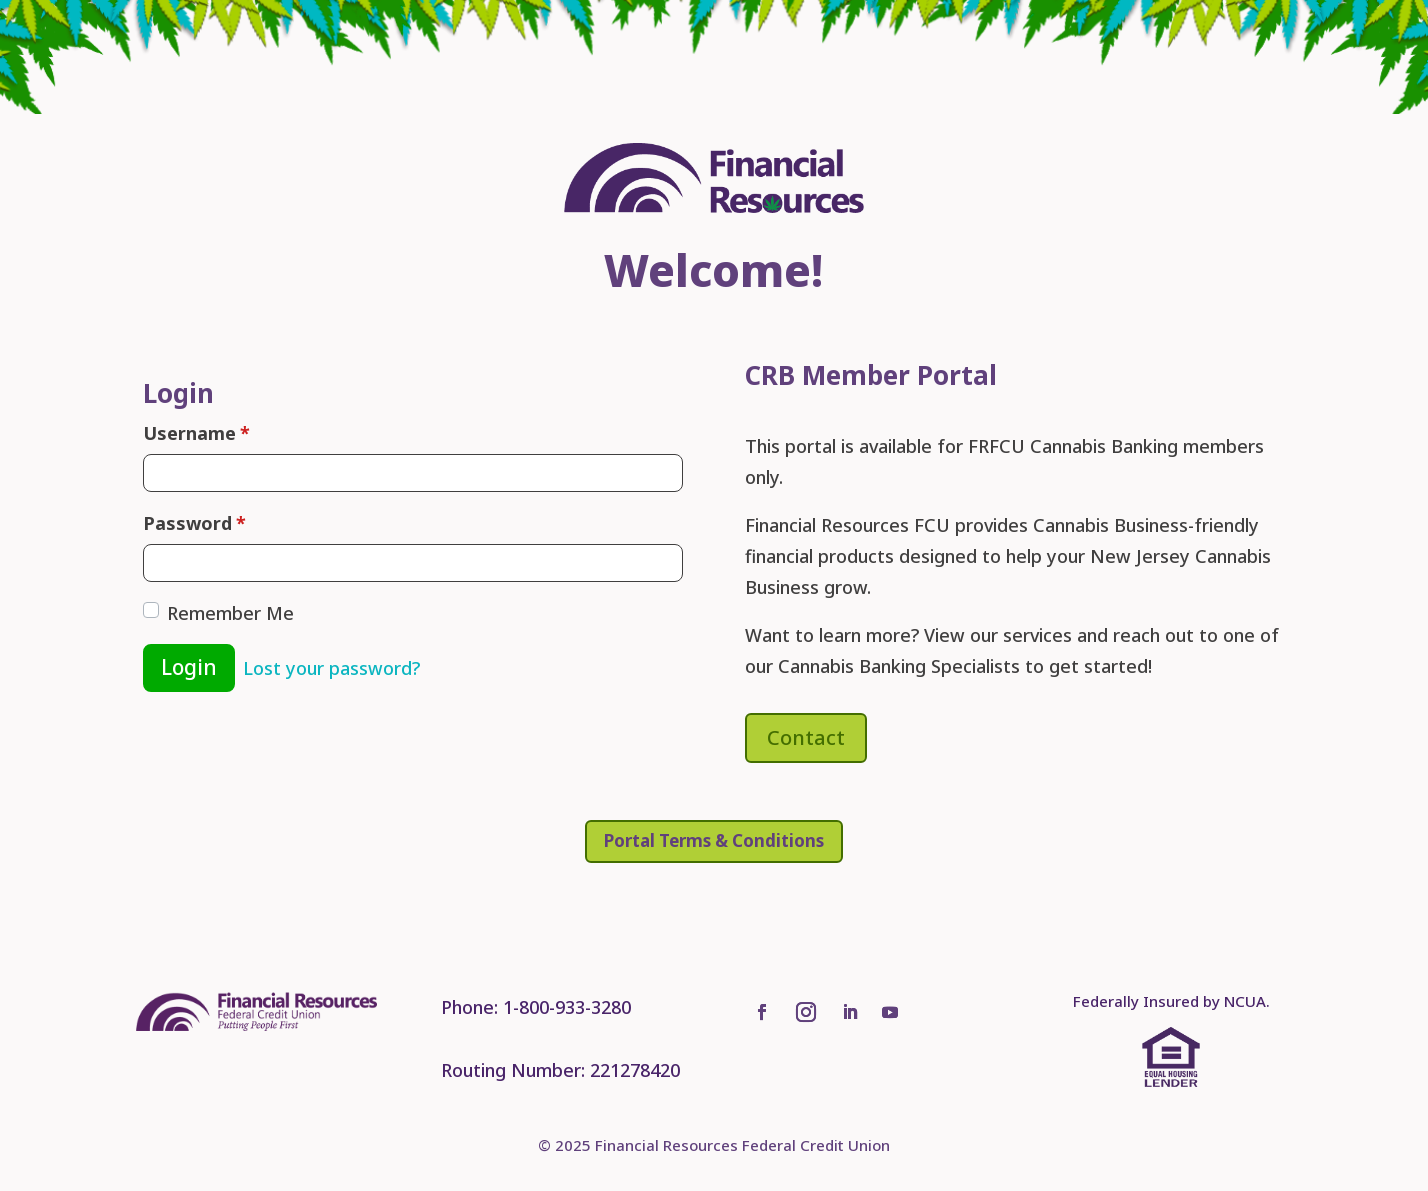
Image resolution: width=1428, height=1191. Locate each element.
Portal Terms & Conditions (714, 840)
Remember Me (230, 613)
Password (194, 523)
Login (189, 667)
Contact (806, 737)
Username (196, 433)
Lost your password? (331, 668)
